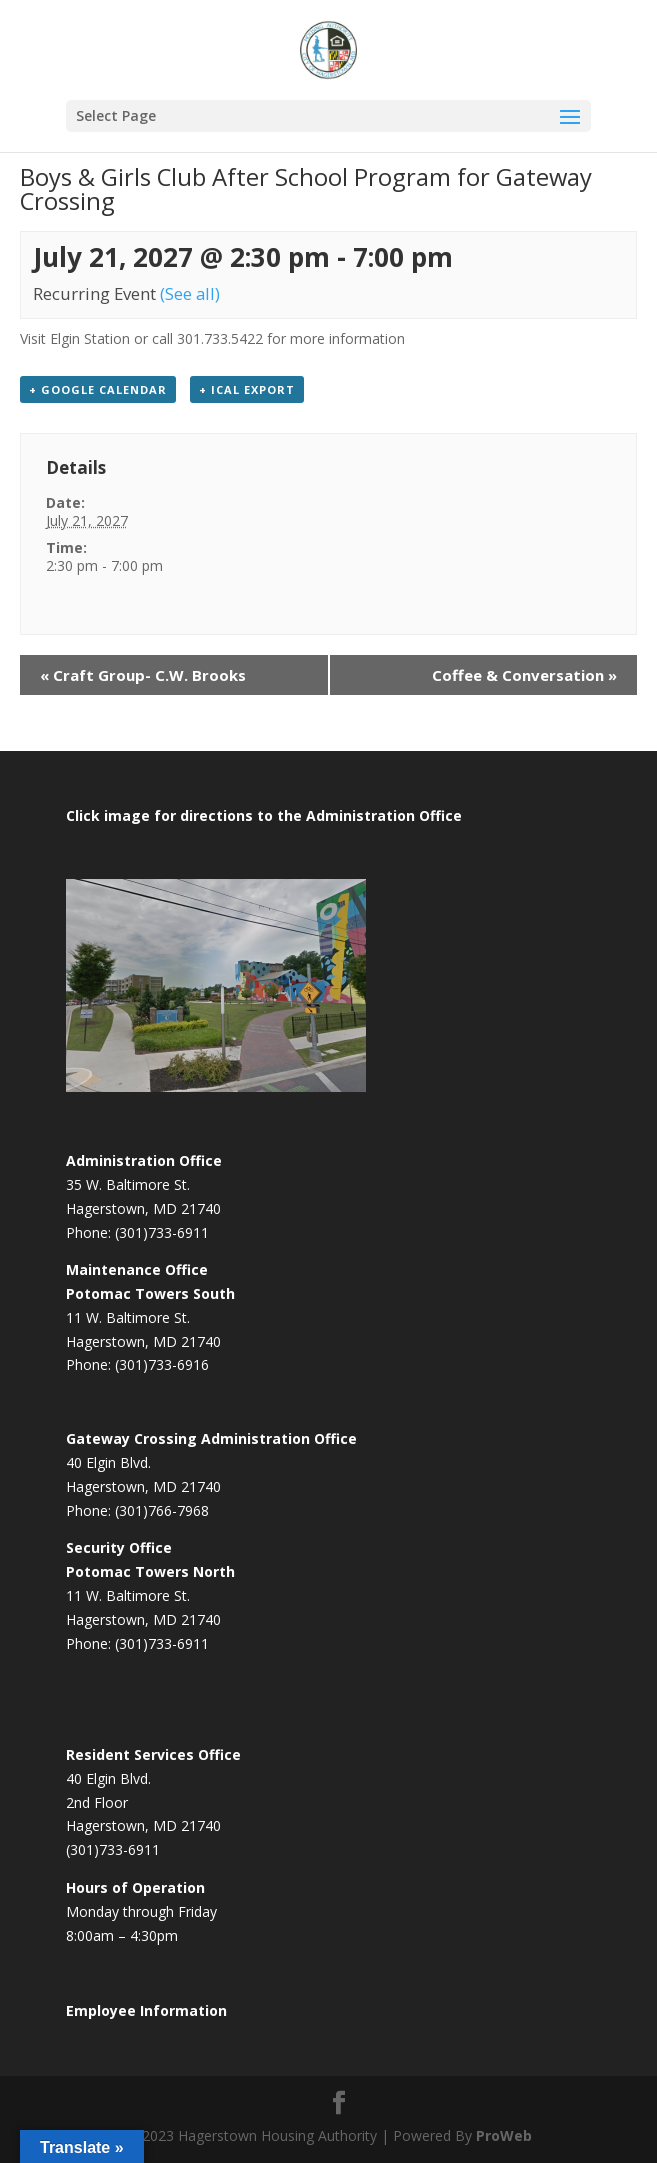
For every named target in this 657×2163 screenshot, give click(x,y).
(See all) (190, 293)
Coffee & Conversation (524, 675)
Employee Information (146, 2010)
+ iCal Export (247, 389)
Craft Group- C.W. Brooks (143, 675)
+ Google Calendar (98, 389)
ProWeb (504, 2135)
